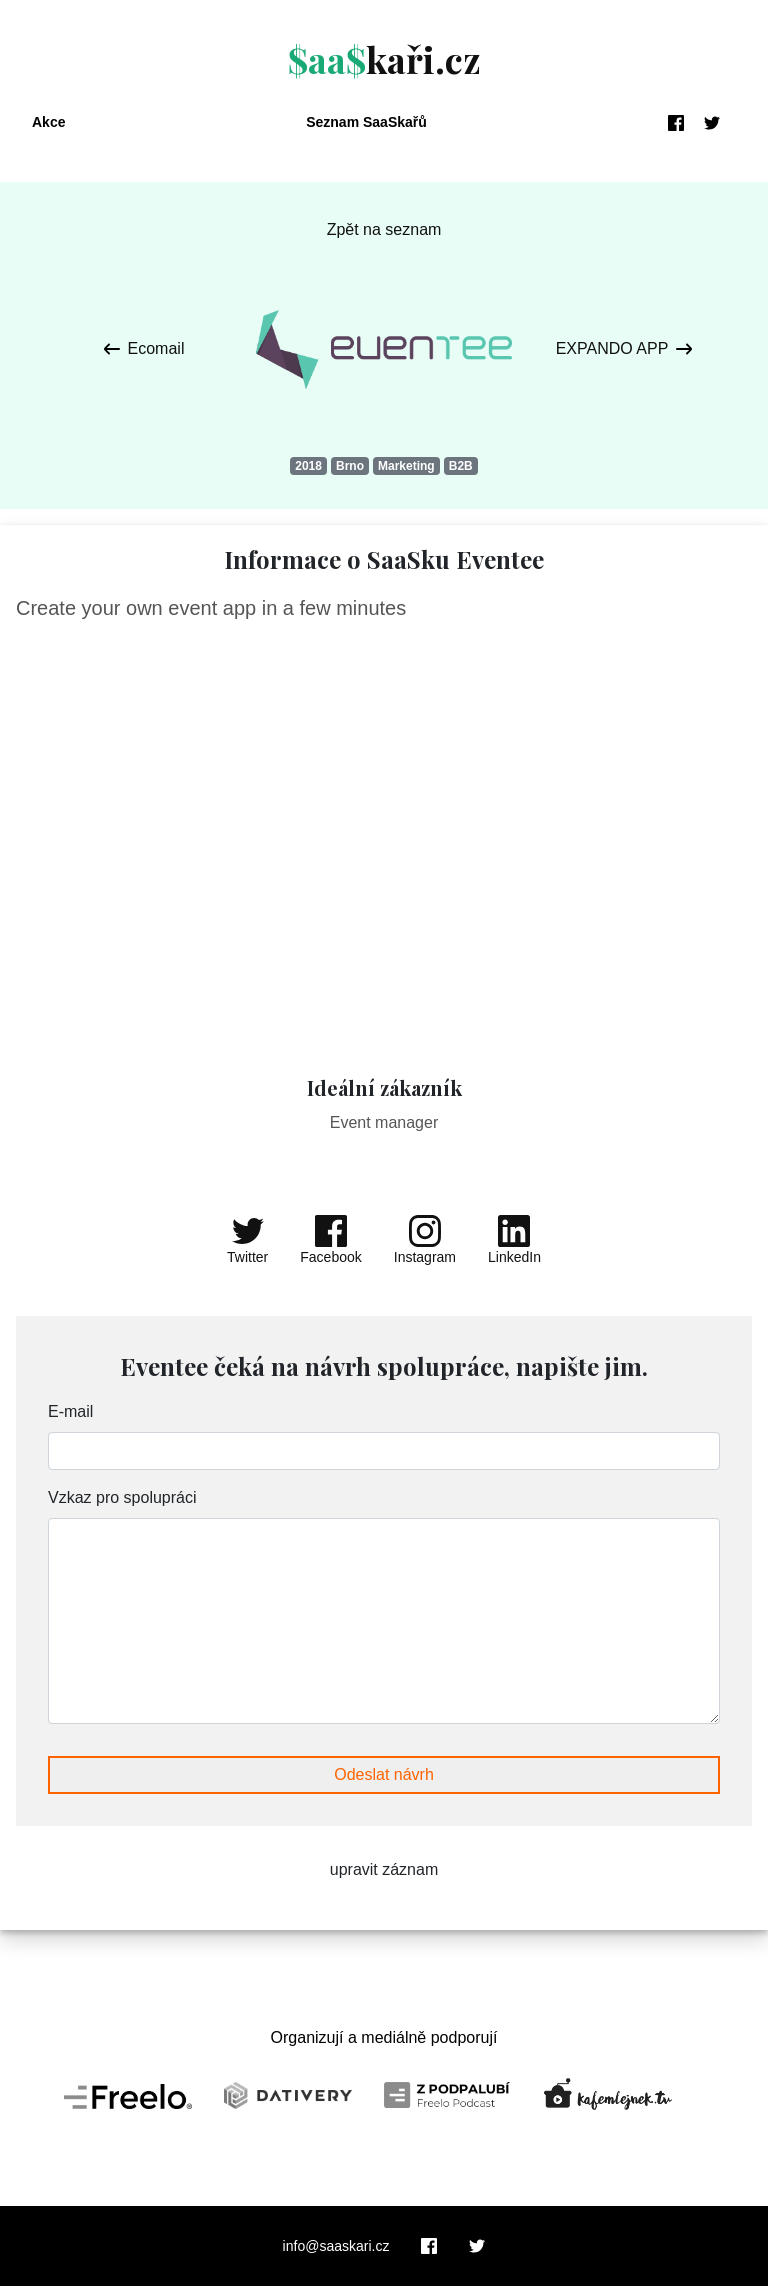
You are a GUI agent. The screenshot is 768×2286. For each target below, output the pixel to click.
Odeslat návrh (384, 1774)
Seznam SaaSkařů (366, 122)
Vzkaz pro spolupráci (122, 1497)
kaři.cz (384, 59)
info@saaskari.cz (336, 2246)
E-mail (70, 1411)
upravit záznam (384, 1869)
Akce (48, 122)
